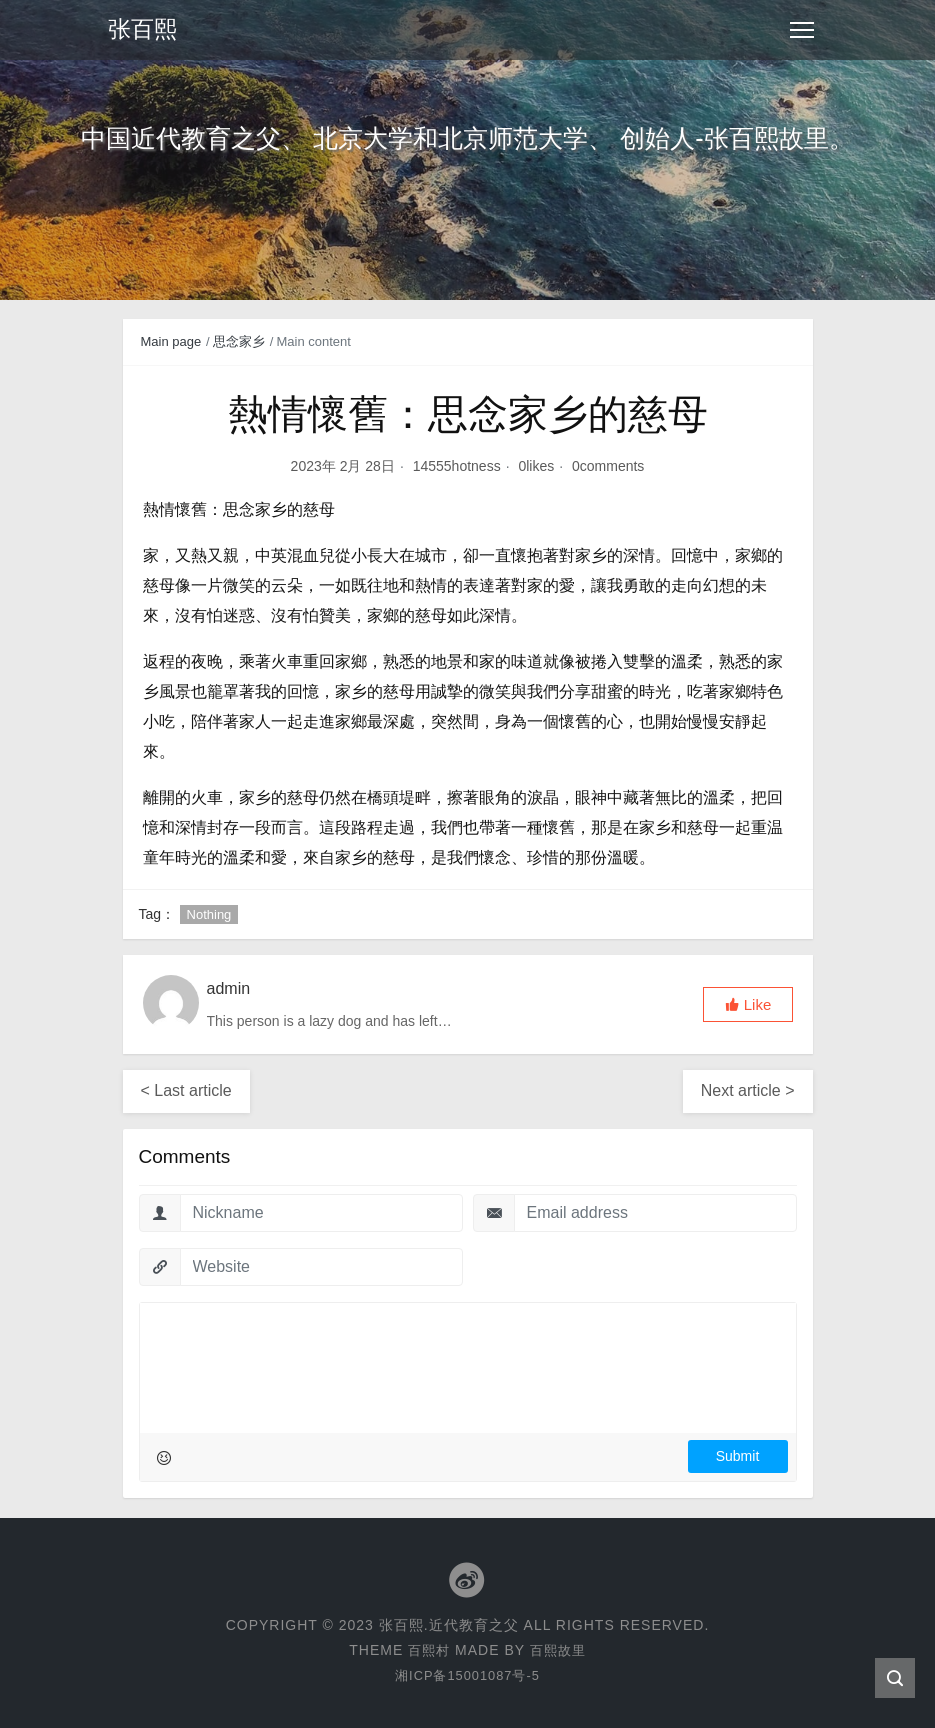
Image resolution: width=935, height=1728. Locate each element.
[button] (748, 1004)
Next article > (748, 1090)
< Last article (186, 1090)
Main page (171, 341)
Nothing (209, 914)
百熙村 (427, 1650)
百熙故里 (559, 1650)
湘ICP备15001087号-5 (467, 1675)
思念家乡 (239, 341)
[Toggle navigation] (802, 30)
